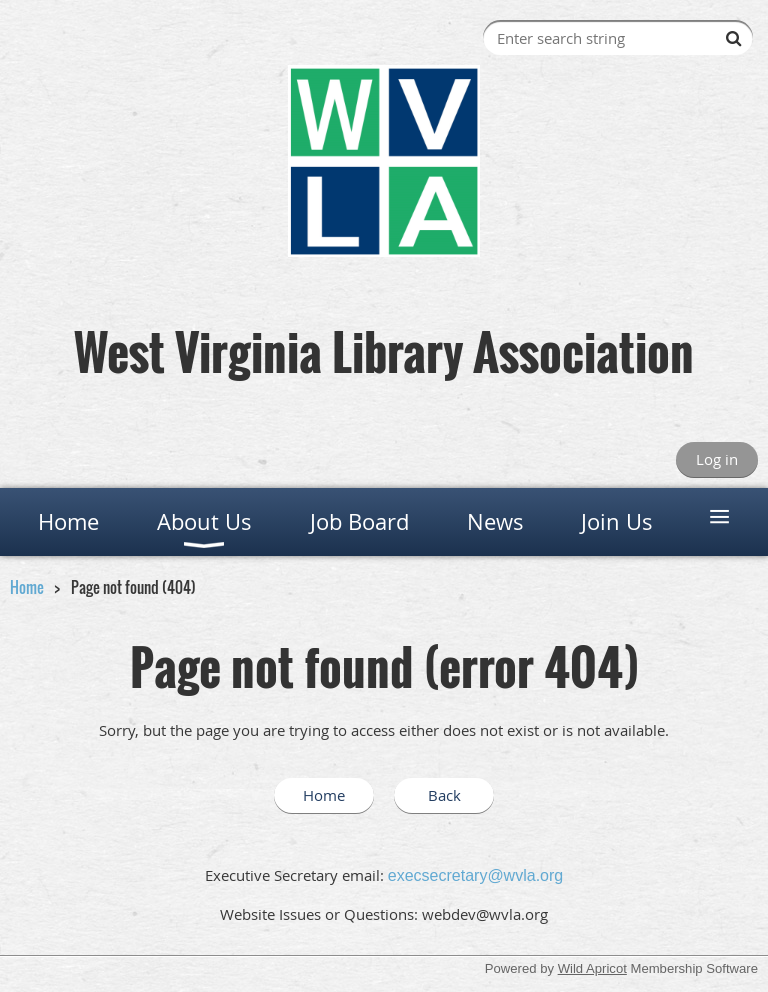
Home (27, 587)
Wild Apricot (592, 968)
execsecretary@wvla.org (475, 875)
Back (444, 795)
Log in (717, 459)
